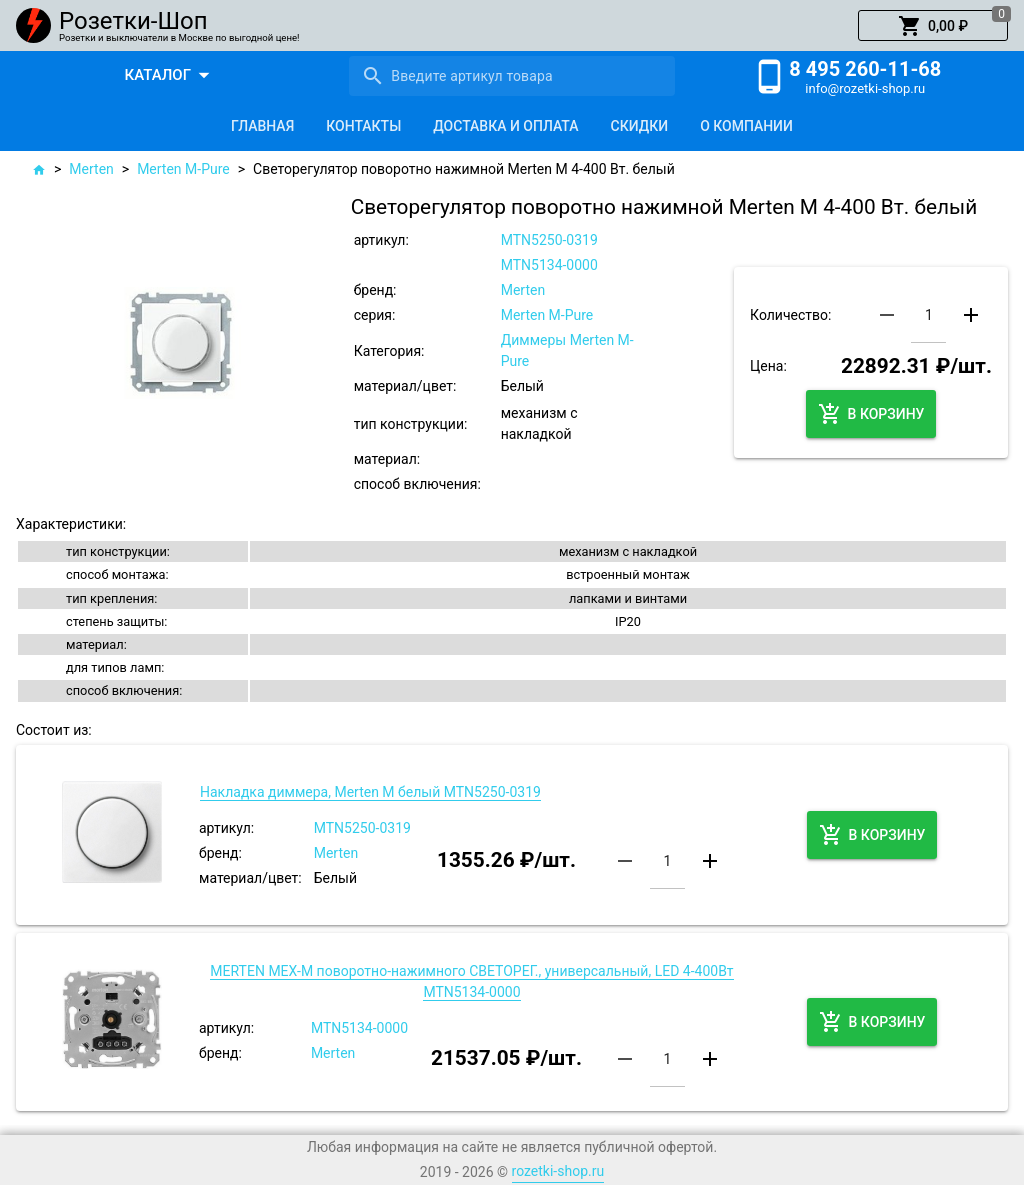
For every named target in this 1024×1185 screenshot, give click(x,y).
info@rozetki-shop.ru (865, 88)
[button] (933, 26)
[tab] (262, 126)
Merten (91, 169)
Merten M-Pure (183, 169)
